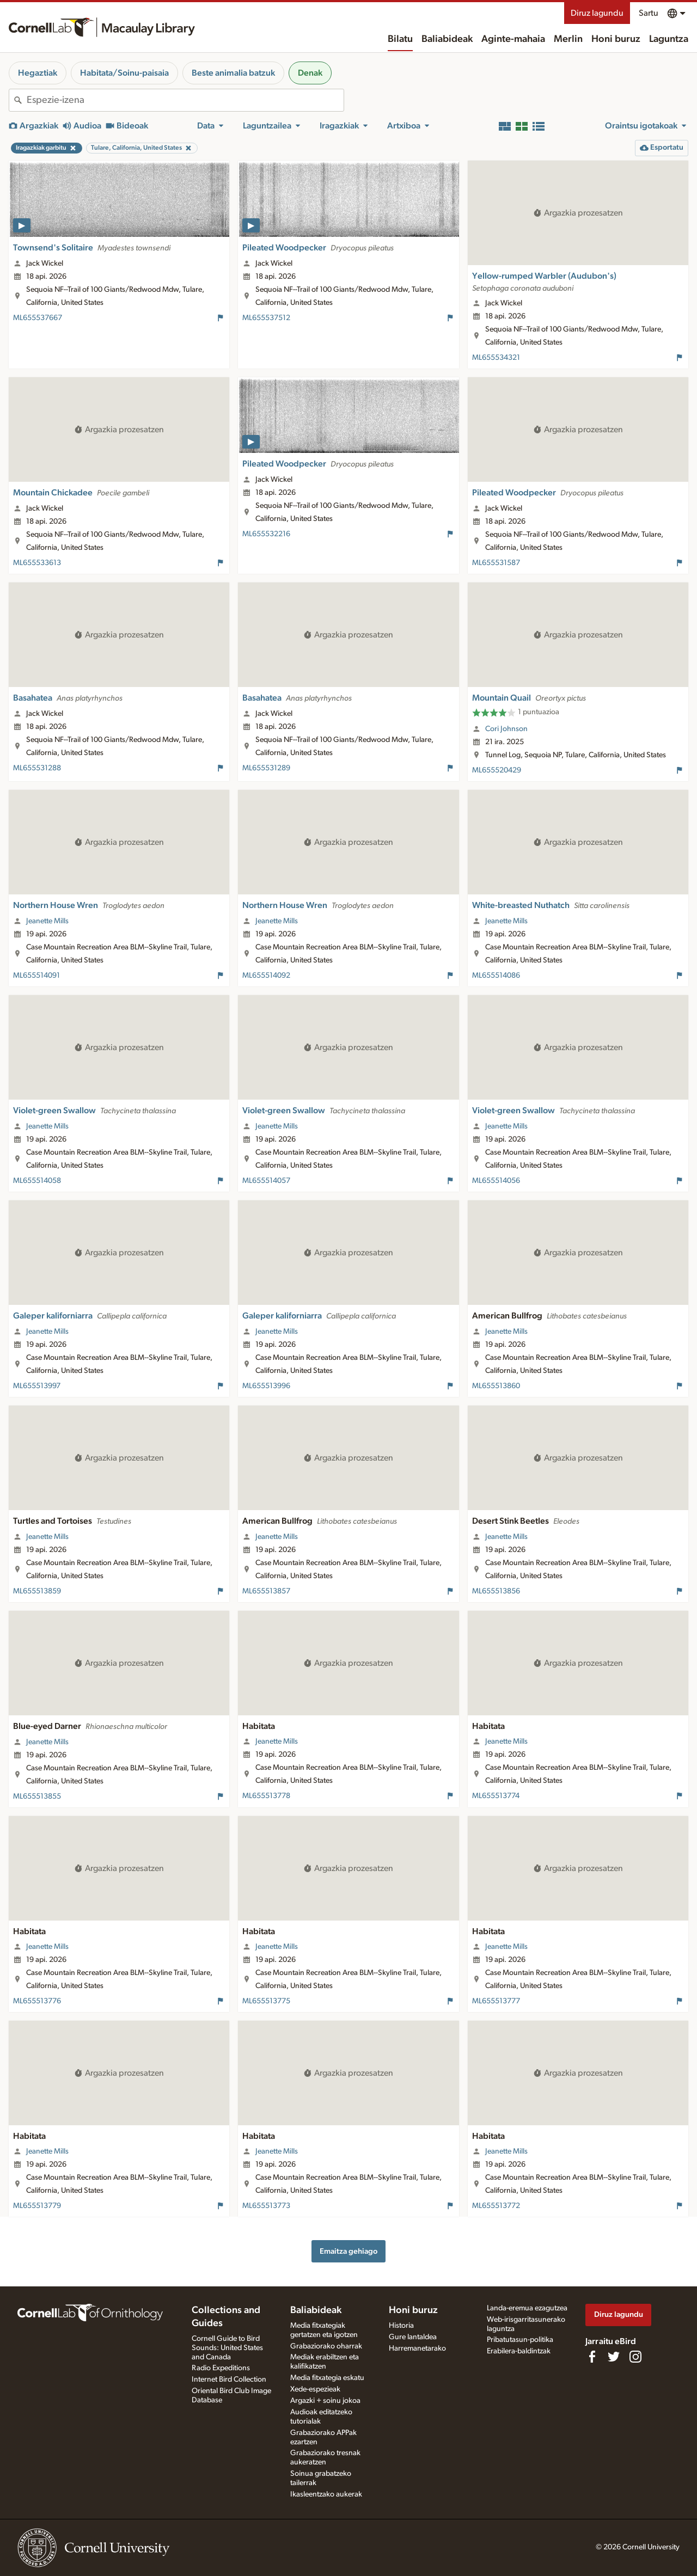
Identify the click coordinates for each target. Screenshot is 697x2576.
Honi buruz (615, 39)
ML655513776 (37, 2001)
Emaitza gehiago (348, 2251)
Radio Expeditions (221, 2368)
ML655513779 (37, 2206)
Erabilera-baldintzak (519, 2351)
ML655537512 (266, 318)
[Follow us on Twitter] (613, 2356)
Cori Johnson (506, 729)
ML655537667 (37, 318)
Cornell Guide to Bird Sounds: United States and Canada (227, 2348)
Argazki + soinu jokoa (325, 2401)
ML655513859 (37, 1591)
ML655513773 (266, 2206)
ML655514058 (37, 1181)
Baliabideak (447, 39)
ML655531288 (37, 768)
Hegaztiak (37, 73)
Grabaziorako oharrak (326, 2346)
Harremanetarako (417, 2348)
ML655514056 (496, 1181)
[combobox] (185, 100)
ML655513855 (37, 1796)
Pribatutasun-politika (520, 2340)
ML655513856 (496, 1591)
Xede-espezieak (315, 2389)
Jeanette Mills (47, 921)
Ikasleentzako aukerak (326, 2494)
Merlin (568, 39)
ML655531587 (496, 563)
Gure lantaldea (413, 2337)
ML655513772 (496, 2206)
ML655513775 (266, 2001)
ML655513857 (266, 1591)
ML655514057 (266, 1181)
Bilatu (400, 39)
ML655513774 (495, 1796)
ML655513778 (266, 1796)
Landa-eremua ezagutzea (527, 2308)
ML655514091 (36, 975)
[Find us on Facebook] (591, 2356)
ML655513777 (496, 2001)
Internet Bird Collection (229, 2379)
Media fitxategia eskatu (327, 2378)
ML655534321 (496, 357)
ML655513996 (266, 1386)
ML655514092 (266, 975)
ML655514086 (496, 975)
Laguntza (668, 39)
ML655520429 (496, 770)
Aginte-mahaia (513, 39)
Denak (310, 73)
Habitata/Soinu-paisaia (124, 73)
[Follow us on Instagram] (635, 2356)
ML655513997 (36, 1386)
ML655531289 (266, 768)
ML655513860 (496, 1386)
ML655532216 (266, 534)
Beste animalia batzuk (233, 73)
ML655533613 (37, 563)
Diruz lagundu (597, 13)
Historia (401, 2325)
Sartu (648, 13)
